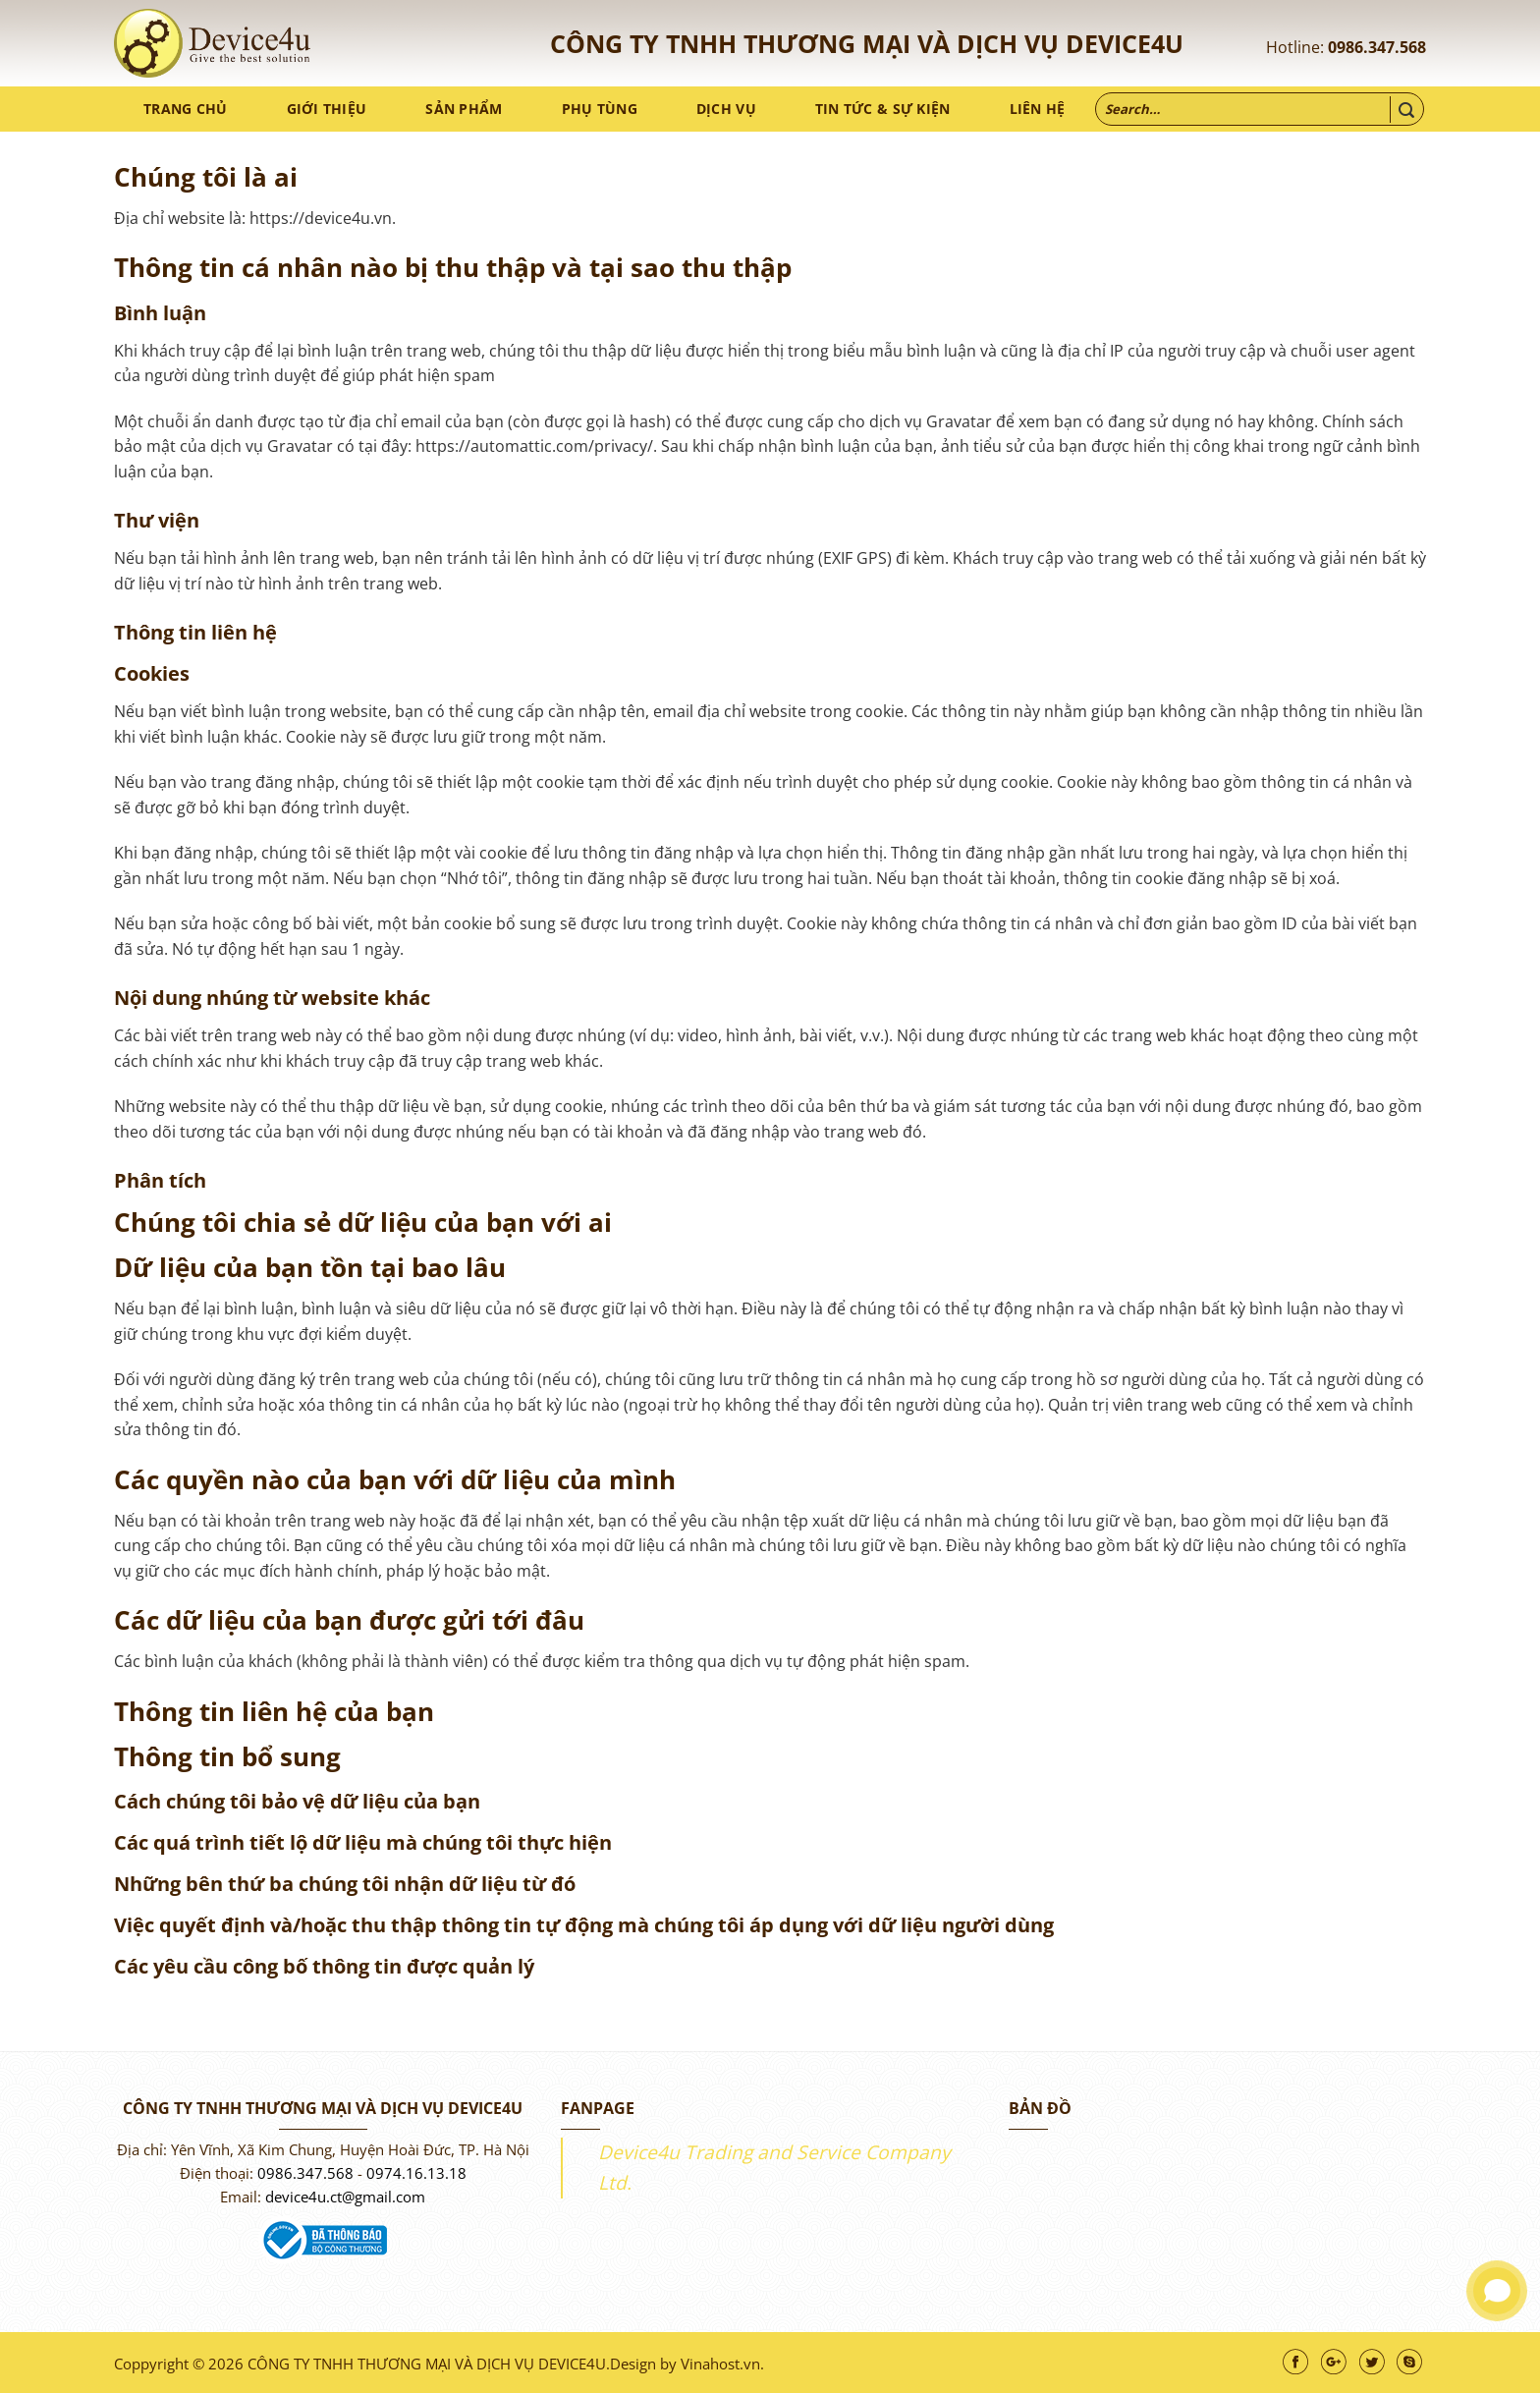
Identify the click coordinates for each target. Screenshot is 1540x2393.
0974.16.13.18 (416, 2173)
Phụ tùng (599, 108)
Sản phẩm (463, 108)
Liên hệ (1038, 108)
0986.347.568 (1377, 47)
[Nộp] (1406, 109)
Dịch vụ (726, 108)
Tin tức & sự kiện (883, 108)
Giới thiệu (327, 108)
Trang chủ (185, 108)
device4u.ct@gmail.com (345, 2196)
